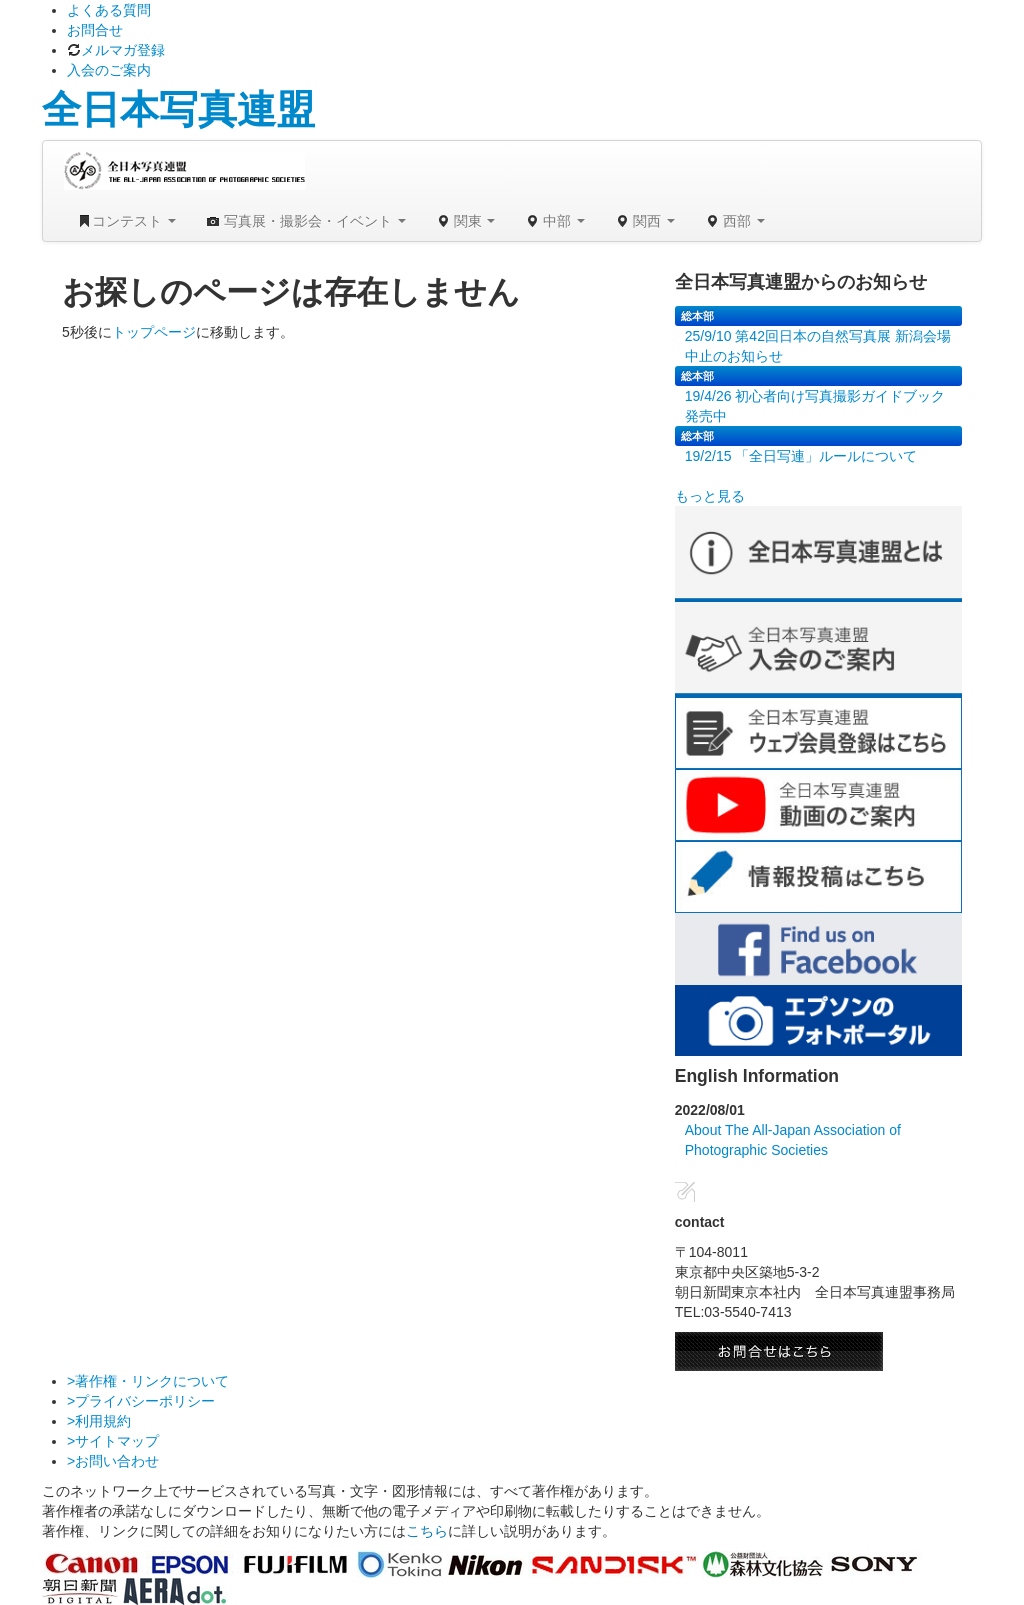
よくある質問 (109, 10)
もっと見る (710, 496)
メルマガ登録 (116, 50)
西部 (735, 221)
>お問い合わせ (113, 1461)
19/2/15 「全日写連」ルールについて (801, 456)
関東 (466, 221)
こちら (427, 1531)
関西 (645, 221)
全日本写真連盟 (178, 109)
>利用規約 (99, 1421)
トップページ (154, 332)
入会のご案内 (109, 70)
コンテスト (127, 221)
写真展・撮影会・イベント (306, 221)
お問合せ (95, 30)
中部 (555, 221)
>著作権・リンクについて (148, 1381)
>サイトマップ (113, 1441)
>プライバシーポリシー (141, 1401)
